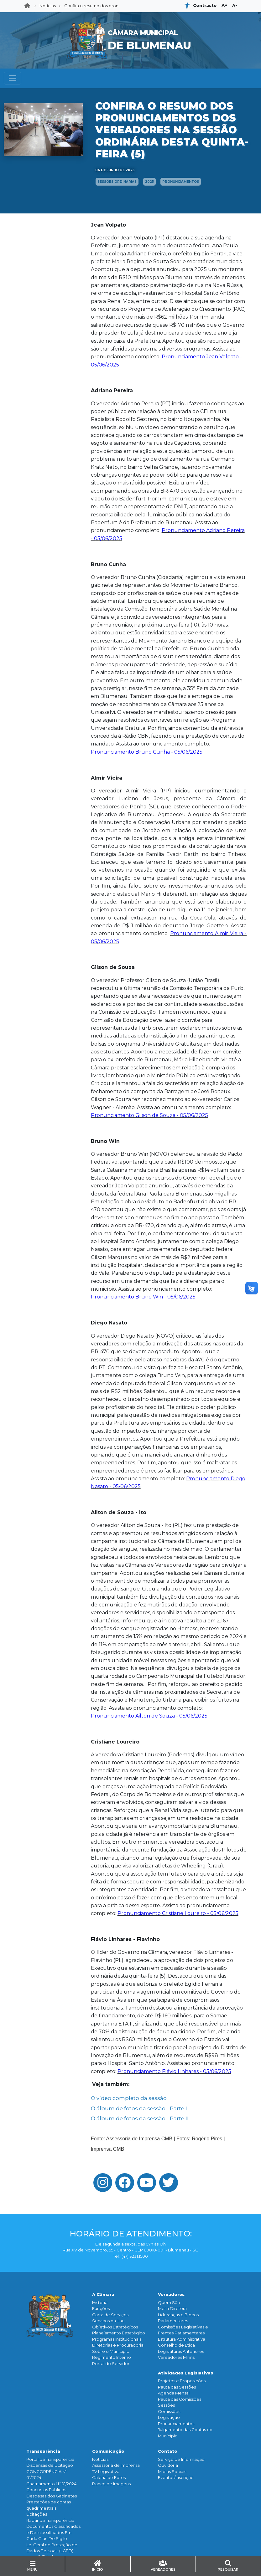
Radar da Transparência (50, 2520)
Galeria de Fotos (109, 2477)
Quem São (169, 2302)
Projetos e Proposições (182, 2380)
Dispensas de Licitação (49, 2465)
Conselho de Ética (176, 2345)
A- (234, 5)
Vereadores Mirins (176, 2357)
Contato (167, 2451)
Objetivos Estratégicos (115, 2326)
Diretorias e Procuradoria (118, 2345)
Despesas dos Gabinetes (51, 2495)
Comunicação (108, 2451)
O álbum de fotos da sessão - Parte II (140, 2118)
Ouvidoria (168, 2465)
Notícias (47, 5)
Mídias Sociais (172, 2471)
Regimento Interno (111, 2357)
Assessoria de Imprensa (116, 2465)
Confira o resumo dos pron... (92, 5)
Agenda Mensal (174, 2392)
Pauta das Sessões (177, 2386)
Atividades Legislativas (185, 2372)
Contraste (205, 5)
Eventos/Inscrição (176, 2477)
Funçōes (101, 2308)
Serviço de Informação (181, 2459)
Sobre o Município (110, 2351)
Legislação (169, 2417)
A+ (224, 5)
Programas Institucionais (116, 2339)
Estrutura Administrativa (181, 2339)
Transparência (43, 2451)
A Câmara (103, 2294)
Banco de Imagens (111, 2483)
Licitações (36, 2514)
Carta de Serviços (110, 2314)
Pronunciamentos (176, 2423)
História (99, 2302)
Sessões (166, 2405)
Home (29, 6)
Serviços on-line (108, 2320)
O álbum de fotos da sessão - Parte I (139, 2108)
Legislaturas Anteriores (181, 2351)
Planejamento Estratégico (118, 2332)
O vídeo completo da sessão (129, 2098)
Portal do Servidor (110, 2363)
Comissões (169, 2411)
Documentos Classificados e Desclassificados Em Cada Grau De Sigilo (53, 2532)
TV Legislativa (105, 2471)
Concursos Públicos (46, 2489)
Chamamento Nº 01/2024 (51, 2483)
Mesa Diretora (172, 2308)
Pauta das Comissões (179, 2399)
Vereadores (171, 2294)
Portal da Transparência (50, 2459)
